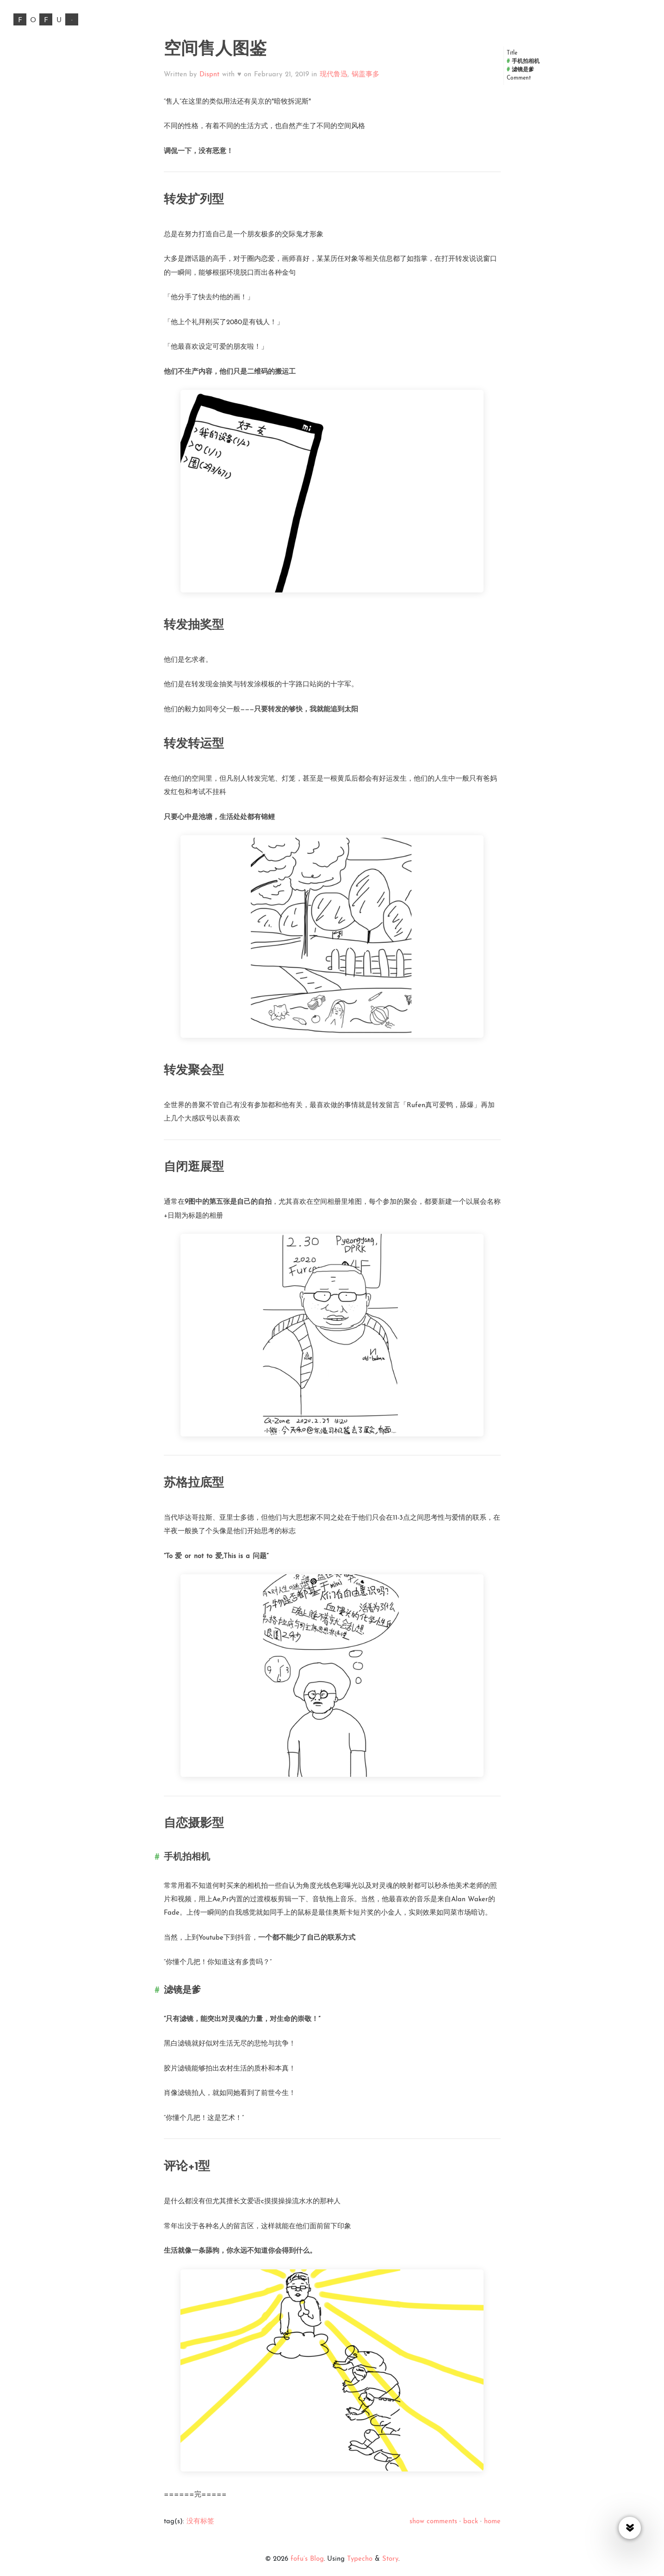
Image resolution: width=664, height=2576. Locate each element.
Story (390, 2559)
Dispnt (209, 74)
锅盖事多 (365, 74)
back (470, 2521)
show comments (433, 2521)
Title (512, 53)
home (492, 2521)
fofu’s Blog (307, 2559)
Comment (519, 78)
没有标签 (200, 2521)
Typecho (359, 2559)
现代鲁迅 (334, 74)
